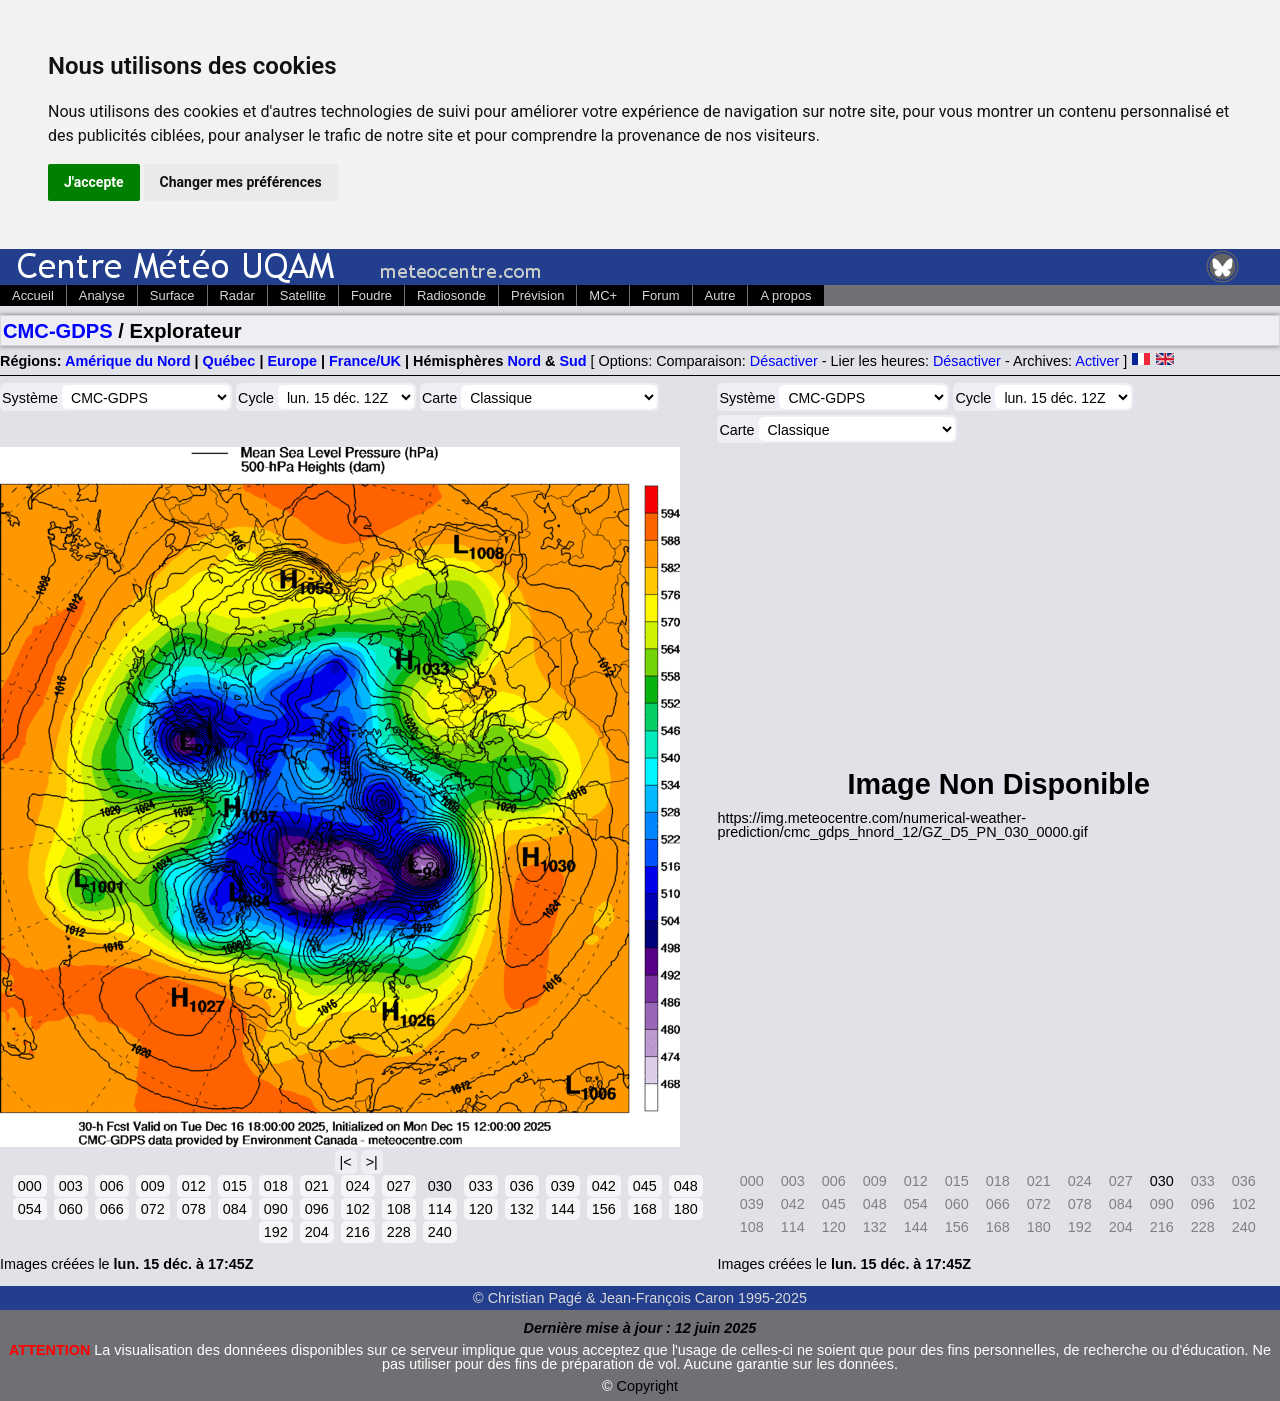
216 (358, 1232)
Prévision (537, 295)
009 (153, 1186)
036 (522, 1186)
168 (645, 1209)
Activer (1097, 361)
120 (481, 1209)
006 (112, 1186)
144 (563, 1209)
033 (481, 1186)
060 (71, 1209)
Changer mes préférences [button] (241, 182)
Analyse (102, 295)
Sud (572, 361)
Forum (660, 295)
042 (604, 1186)
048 (686, 1186)
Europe (292, 361)
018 (276, 1186)
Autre (720, 295)
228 (399, 1232)
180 (686, 1209)
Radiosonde (451, 295)
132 (522, 1209)
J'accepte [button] (94, 182)
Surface (172, 295)
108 (399, 1209)
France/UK (365, 361)
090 (276, 1209)
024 (358, 1186)
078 (194, 1209)
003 (71, 1186)
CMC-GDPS (58, 331)
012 (194, 1186)
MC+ (603, 295)
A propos (785, 295)
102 (358, 1209)
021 (317, 1186)
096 (317, 1209)
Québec (229, 361)
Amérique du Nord (128, 361)
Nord (524, 361)
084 (235, 1209)
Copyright (648, 1386)
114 (440, 1209)
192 (276, 1232)
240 (440, 1232)
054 (30, 1209)
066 (112, 1209)
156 (604, 1209)
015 (235, 1186)
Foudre (371, 295)
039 (563, 1186)
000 (30, 1186)
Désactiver (784, 361)
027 (399, 1186)
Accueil (33, 295)
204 (317, 1232)
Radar (237, 295)
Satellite (303, 295)
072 (153, 1209)
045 (645, 1186)
